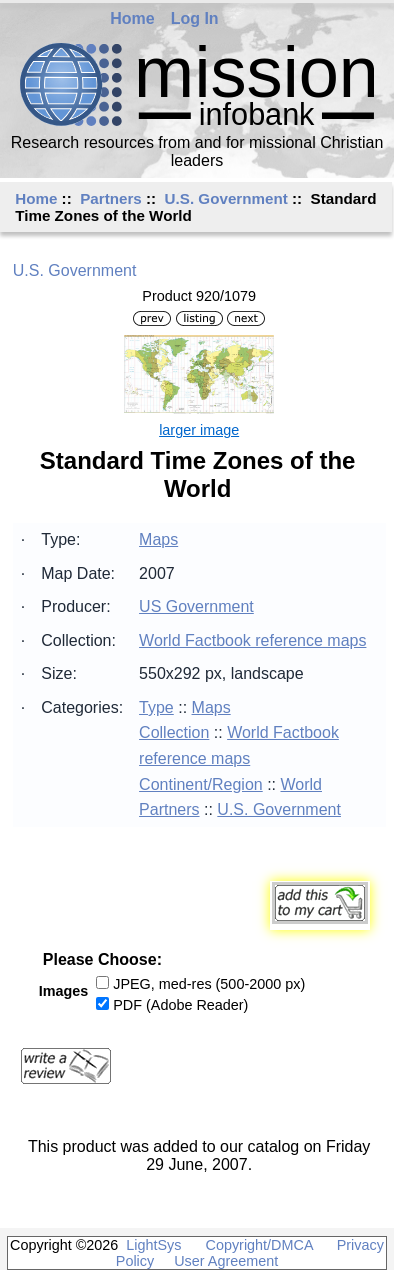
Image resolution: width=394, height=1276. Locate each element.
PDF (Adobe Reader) (180, 1005)
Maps (158, 539)
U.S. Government (226, 198)
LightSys (153, 1245)
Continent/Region (201, 784)
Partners (111, 198)
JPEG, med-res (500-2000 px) (209, 984)
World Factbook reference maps (252, 640)
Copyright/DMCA (259, 1245)
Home (132, 18)
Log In (195, 18)
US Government (196, 606)
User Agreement (226, 1261)
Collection (174, 732)
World (302, 784)
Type (156, 707)
